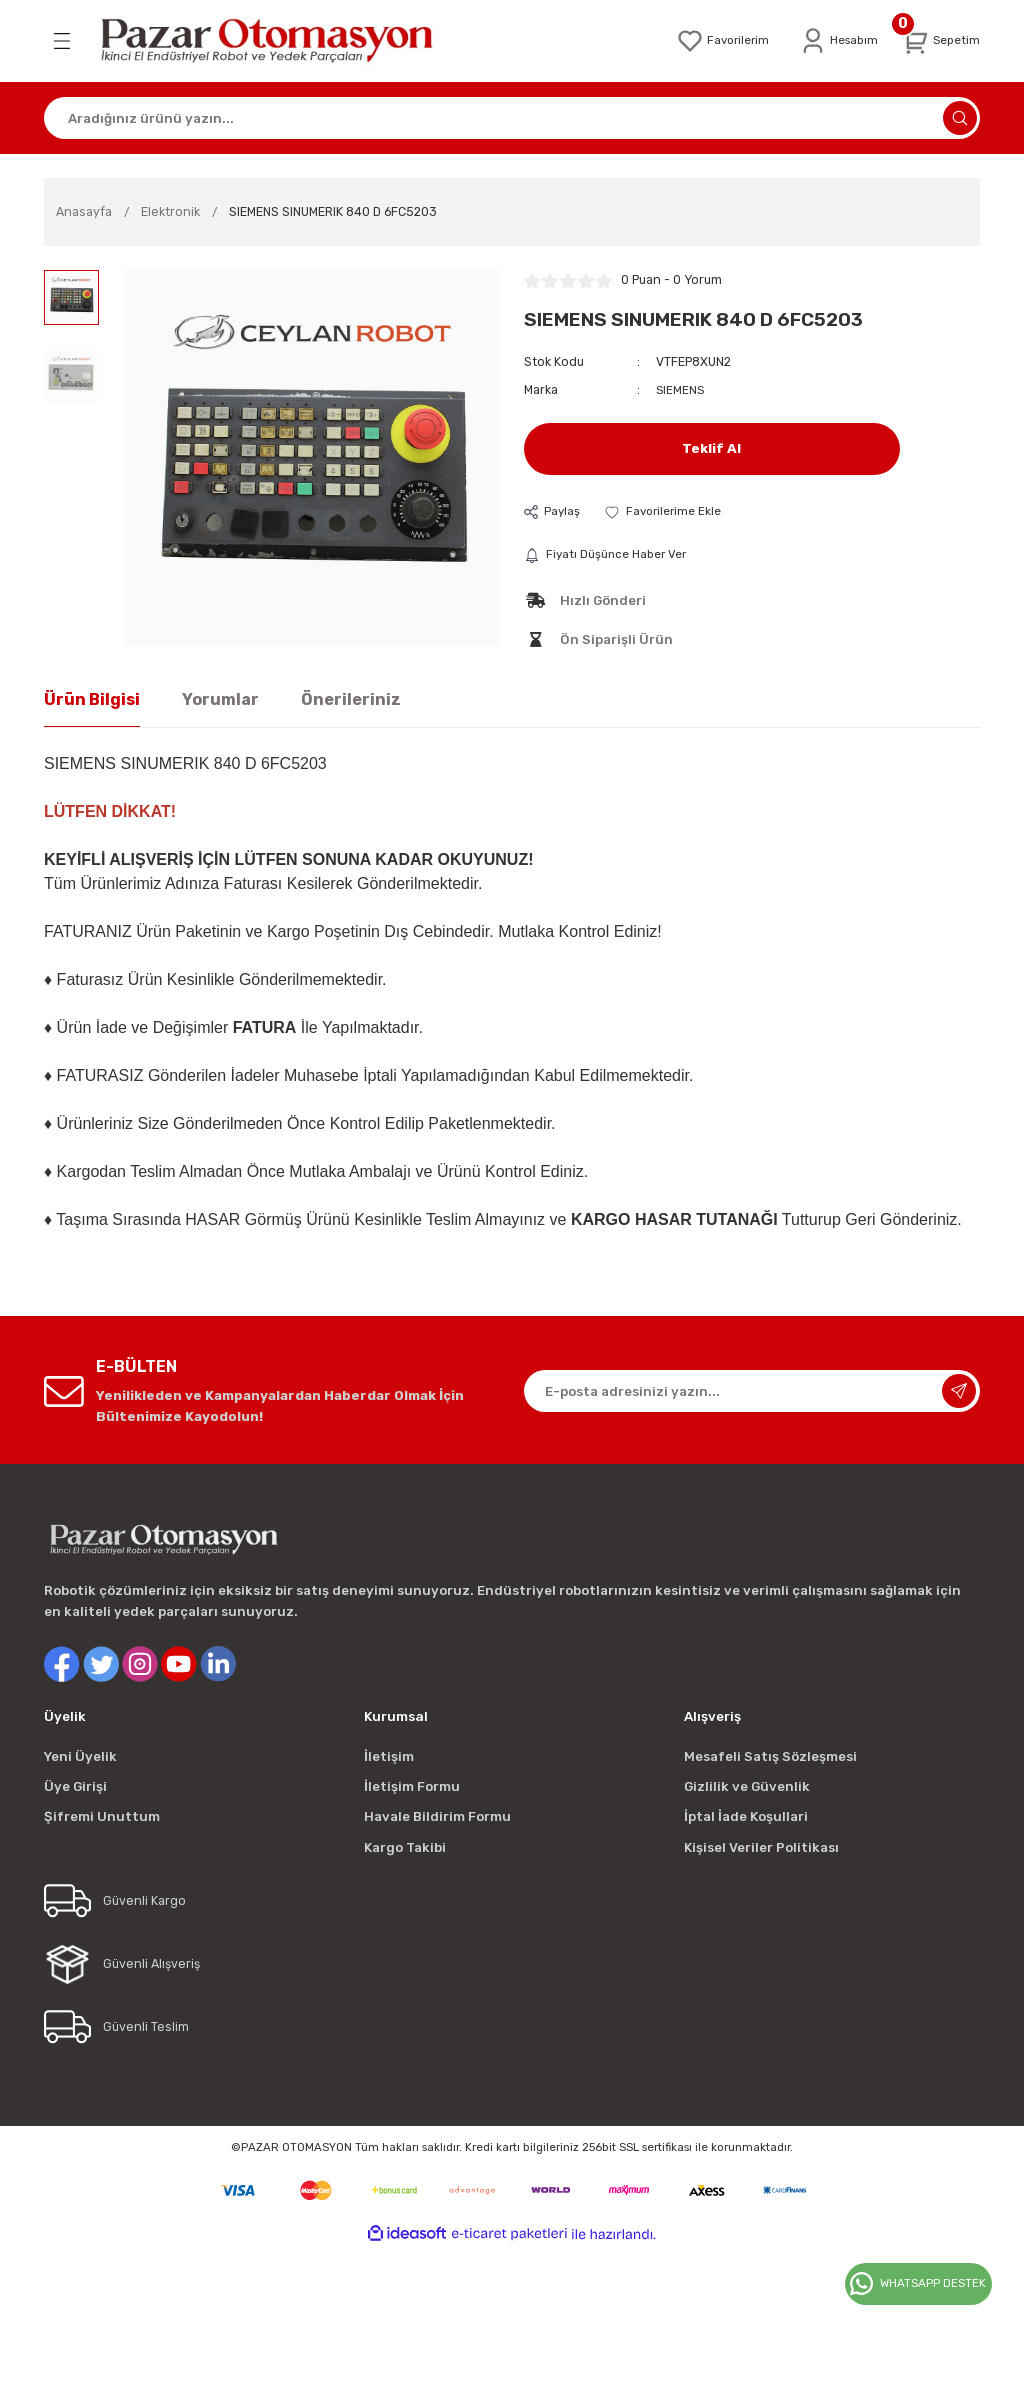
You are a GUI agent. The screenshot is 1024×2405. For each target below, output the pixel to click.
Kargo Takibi (405, 1848)
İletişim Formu (412, 1787)
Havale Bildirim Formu (437, 1818)
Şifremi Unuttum (102, 1818)
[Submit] (959, 1393)
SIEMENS (681, 389)
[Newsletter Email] (752, 1393)
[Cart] (939, 41)
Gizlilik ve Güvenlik (747, 1787)
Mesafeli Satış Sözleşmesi (770, 1757)
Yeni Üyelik (80, 1757)
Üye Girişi (75, 1787)
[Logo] (280, 41)
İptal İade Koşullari (746, 1818)
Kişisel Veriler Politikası (761, 1848)
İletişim (389, 1757)
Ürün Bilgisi (92, 700)
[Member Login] (832, 41)
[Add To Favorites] (667, 512)
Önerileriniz (351, 700)
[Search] (512, 118)
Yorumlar (220, 700)
